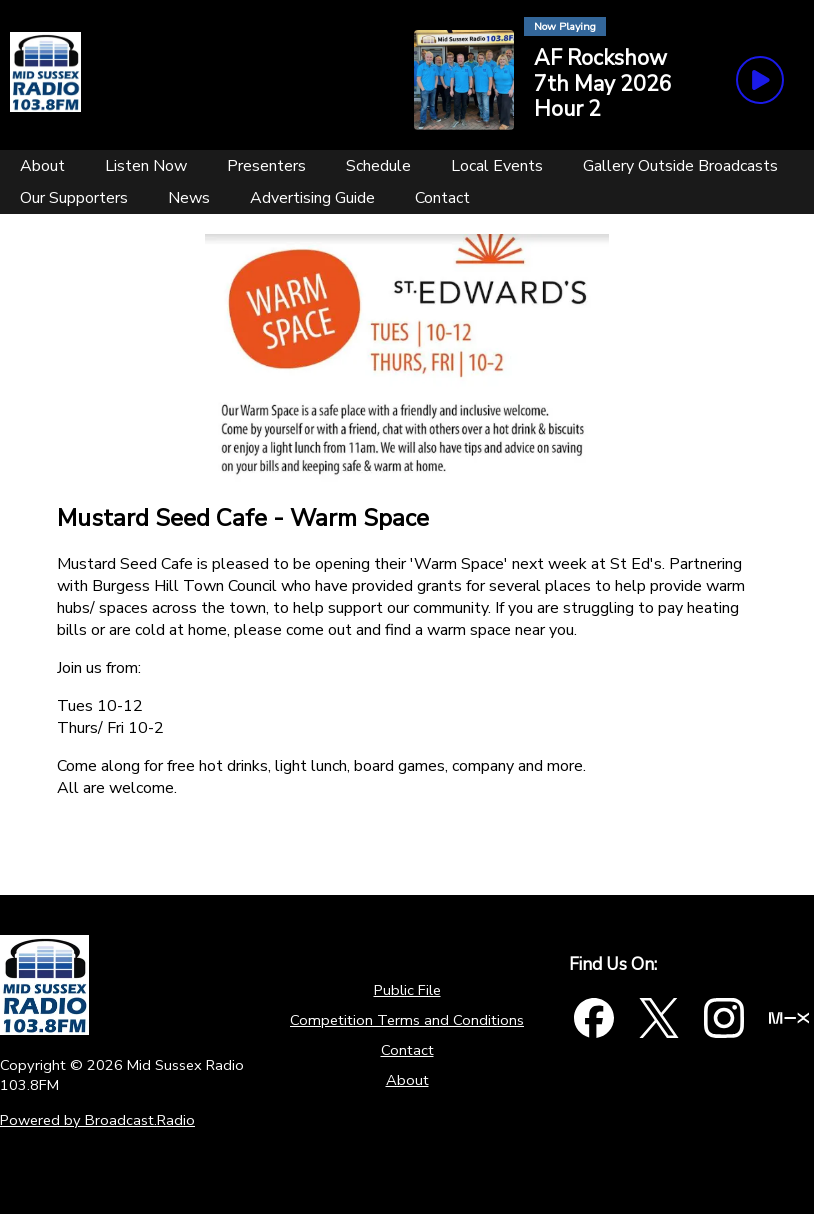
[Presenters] (266, 166)
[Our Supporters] (74, 198)
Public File (407, 990)
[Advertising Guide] (312, 198)
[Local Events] (497, 166)
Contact (407, 1050)
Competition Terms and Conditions (407, 1020)
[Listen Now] (146, 166)
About (407, 1080)
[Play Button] (760, 80)
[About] (42, 166)
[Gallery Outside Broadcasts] (680, 166)
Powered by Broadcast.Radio (97, 1120)
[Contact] (442, 198)
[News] (189, 198)
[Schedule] (378, 166)
